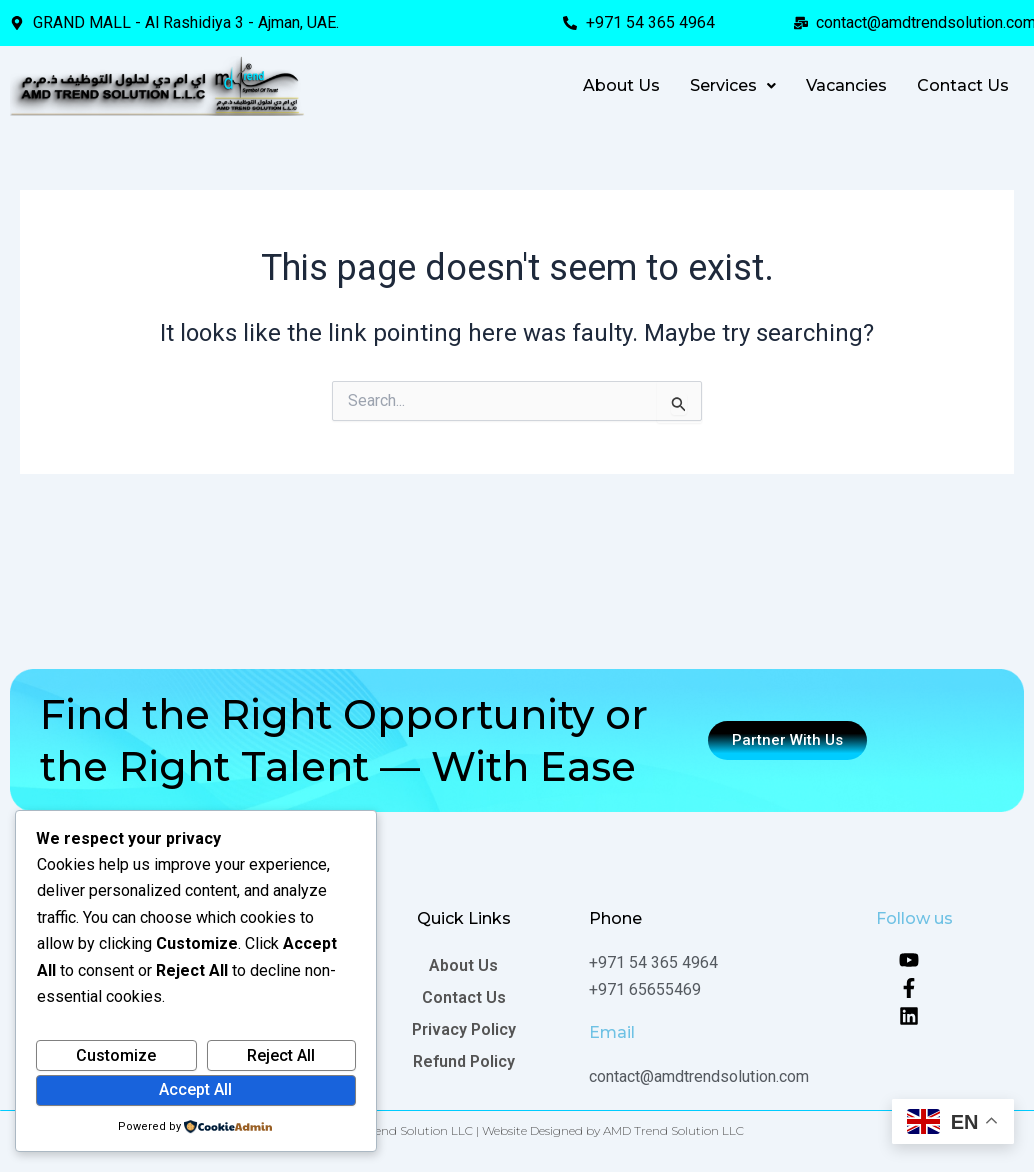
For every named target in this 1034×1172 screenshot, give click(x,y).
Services (733, 85)
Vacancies (846, 85)
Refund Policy (464, 1061)
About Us (621, 85)
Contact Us (963, 85)
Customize (116, 1055)
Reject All (281, 1055)
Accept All (195, 1089)
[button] (733, 86)
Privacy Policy (464, 1029)
